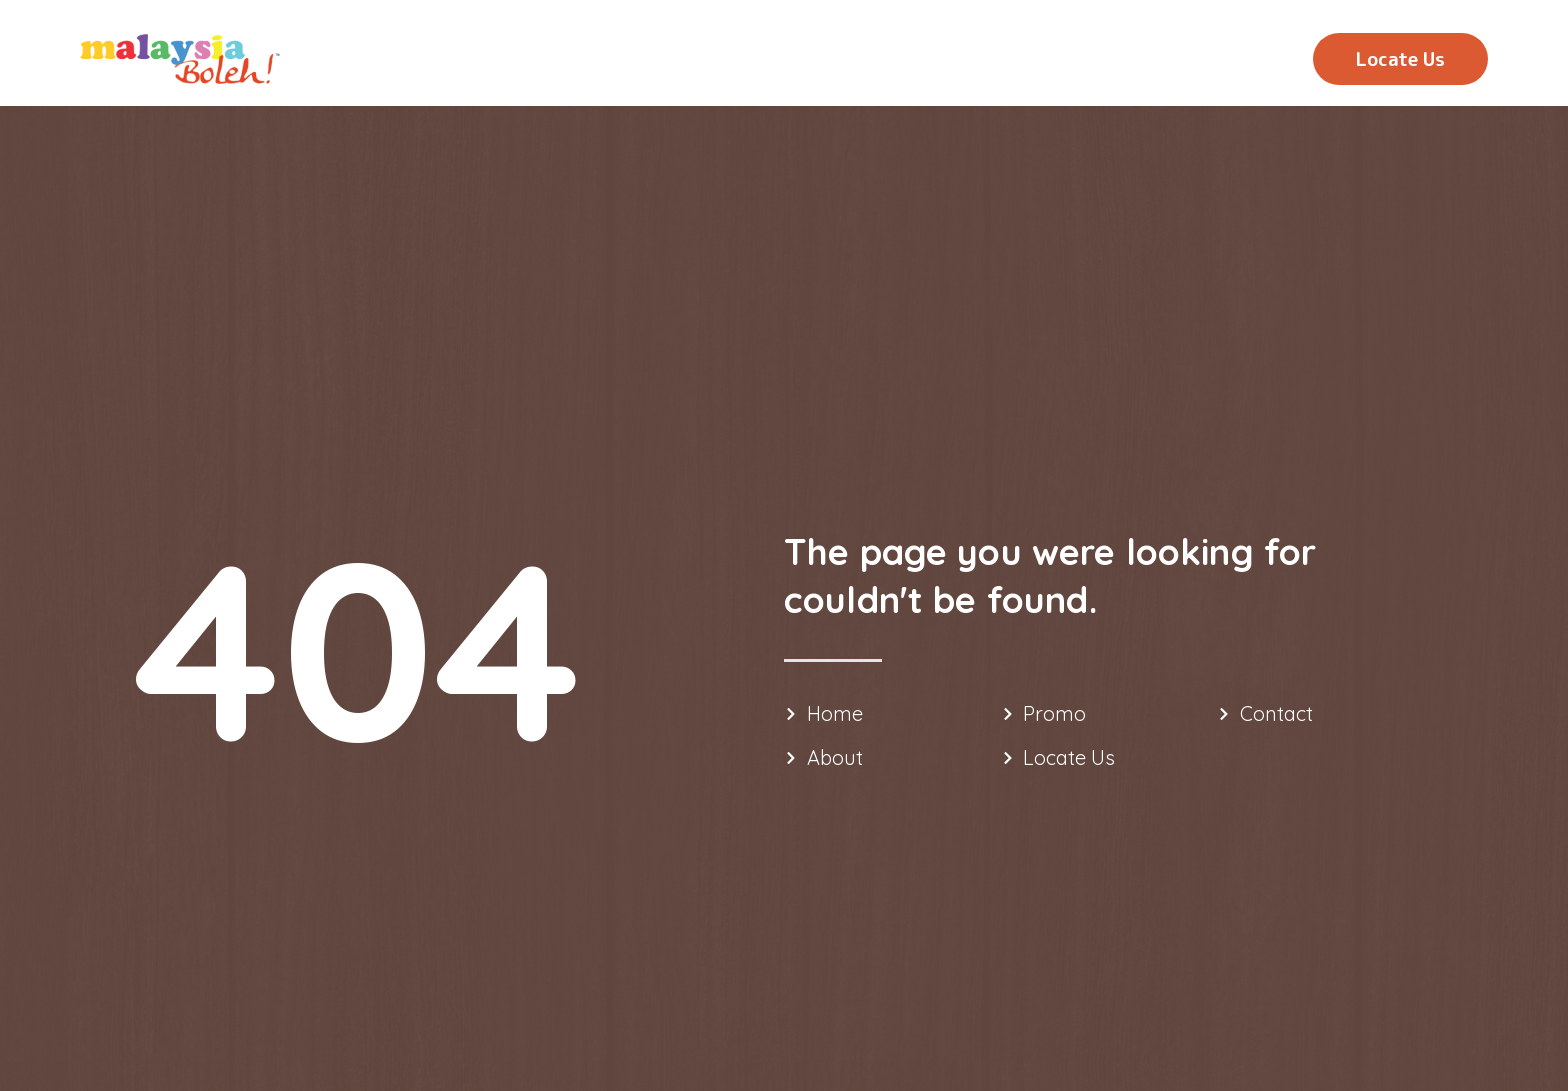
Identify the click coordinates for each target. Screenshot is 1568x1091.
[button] (1400, 59)
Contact (1225, 61)
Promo (1097, 61)
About (980, 61)
